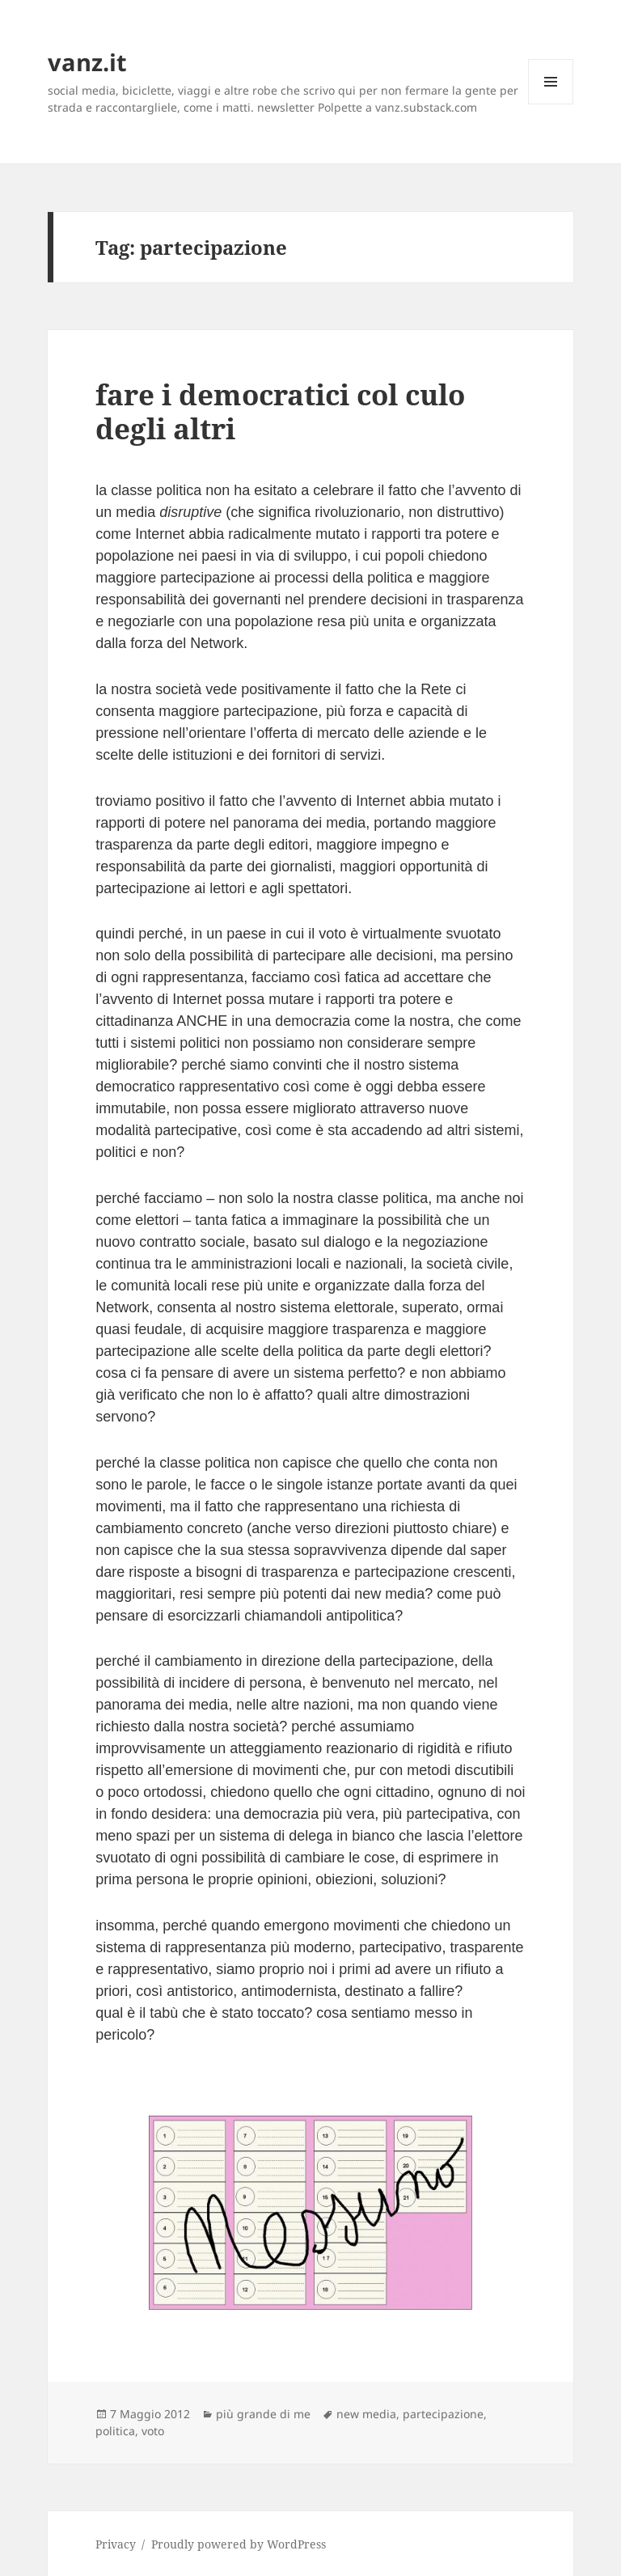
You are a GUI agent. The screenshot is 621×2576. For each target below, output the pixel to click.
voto (153, 2430)
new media (366, 2413)
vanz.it (87, 62)
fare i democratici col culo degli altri (280, 411)
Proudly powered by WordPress (238, 2544)
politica (115, 2430)
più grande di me (263, 2413)
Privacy (115, 2544)
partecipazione (443, 2413)
